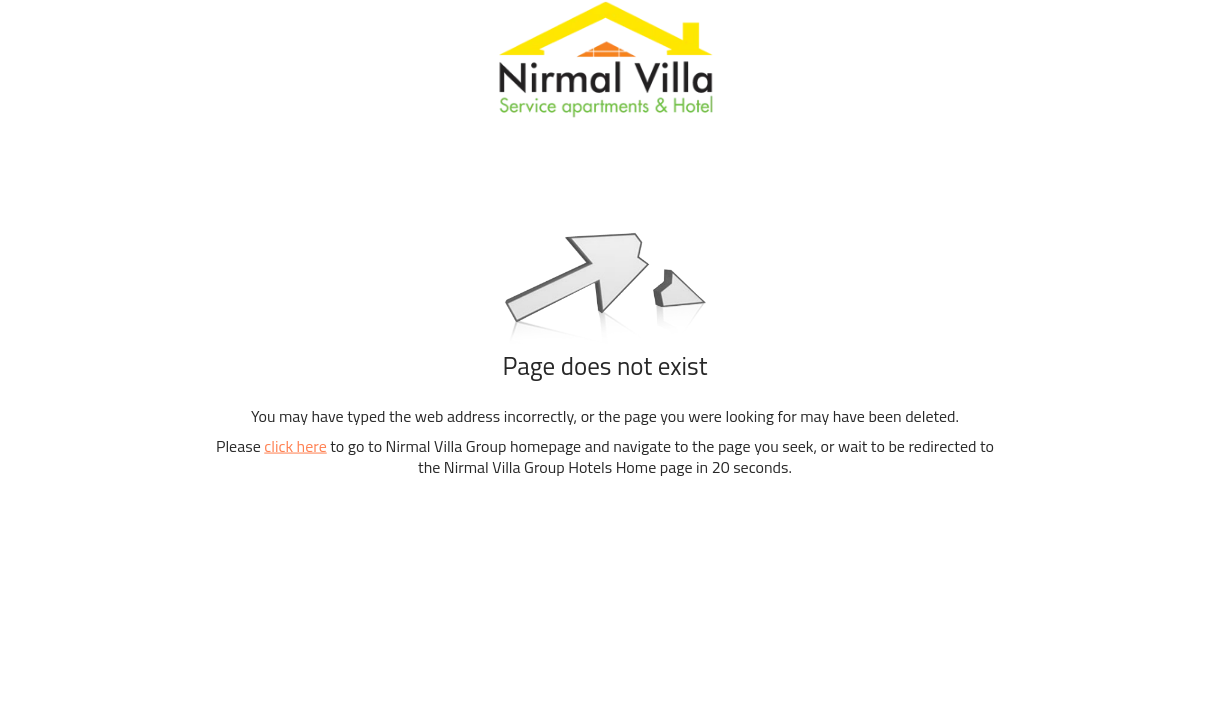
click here (295, 446)
